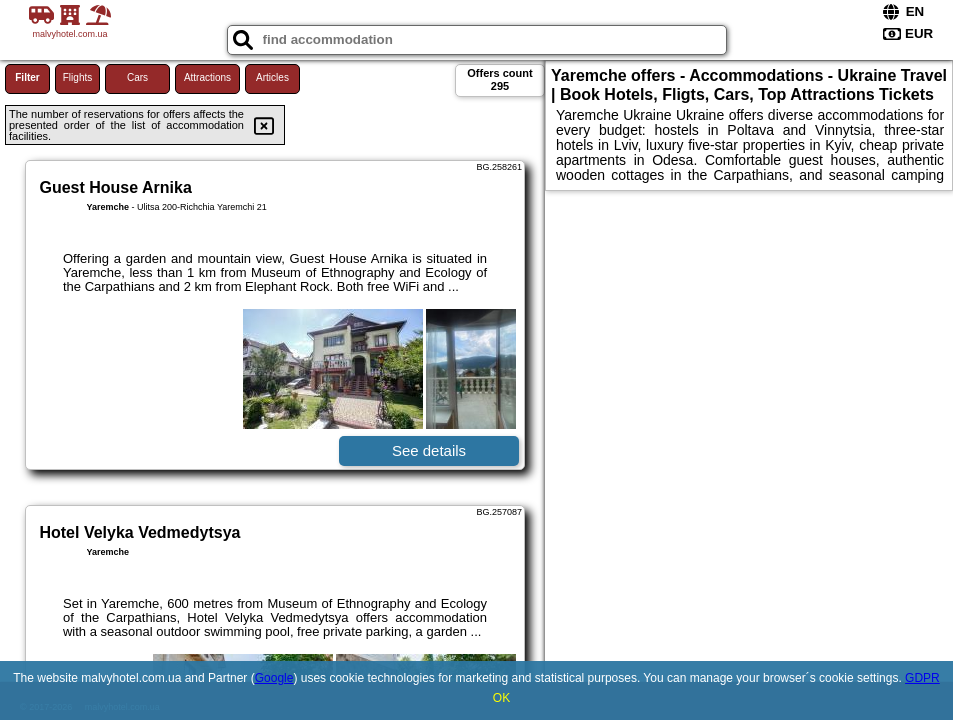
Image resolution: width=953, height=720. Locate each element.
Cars (137, 77)
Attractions (207, 77)
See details (429, 450)
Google (274, 678)
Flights (77, 77)
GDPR (922, 678)
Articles (272, 77)
